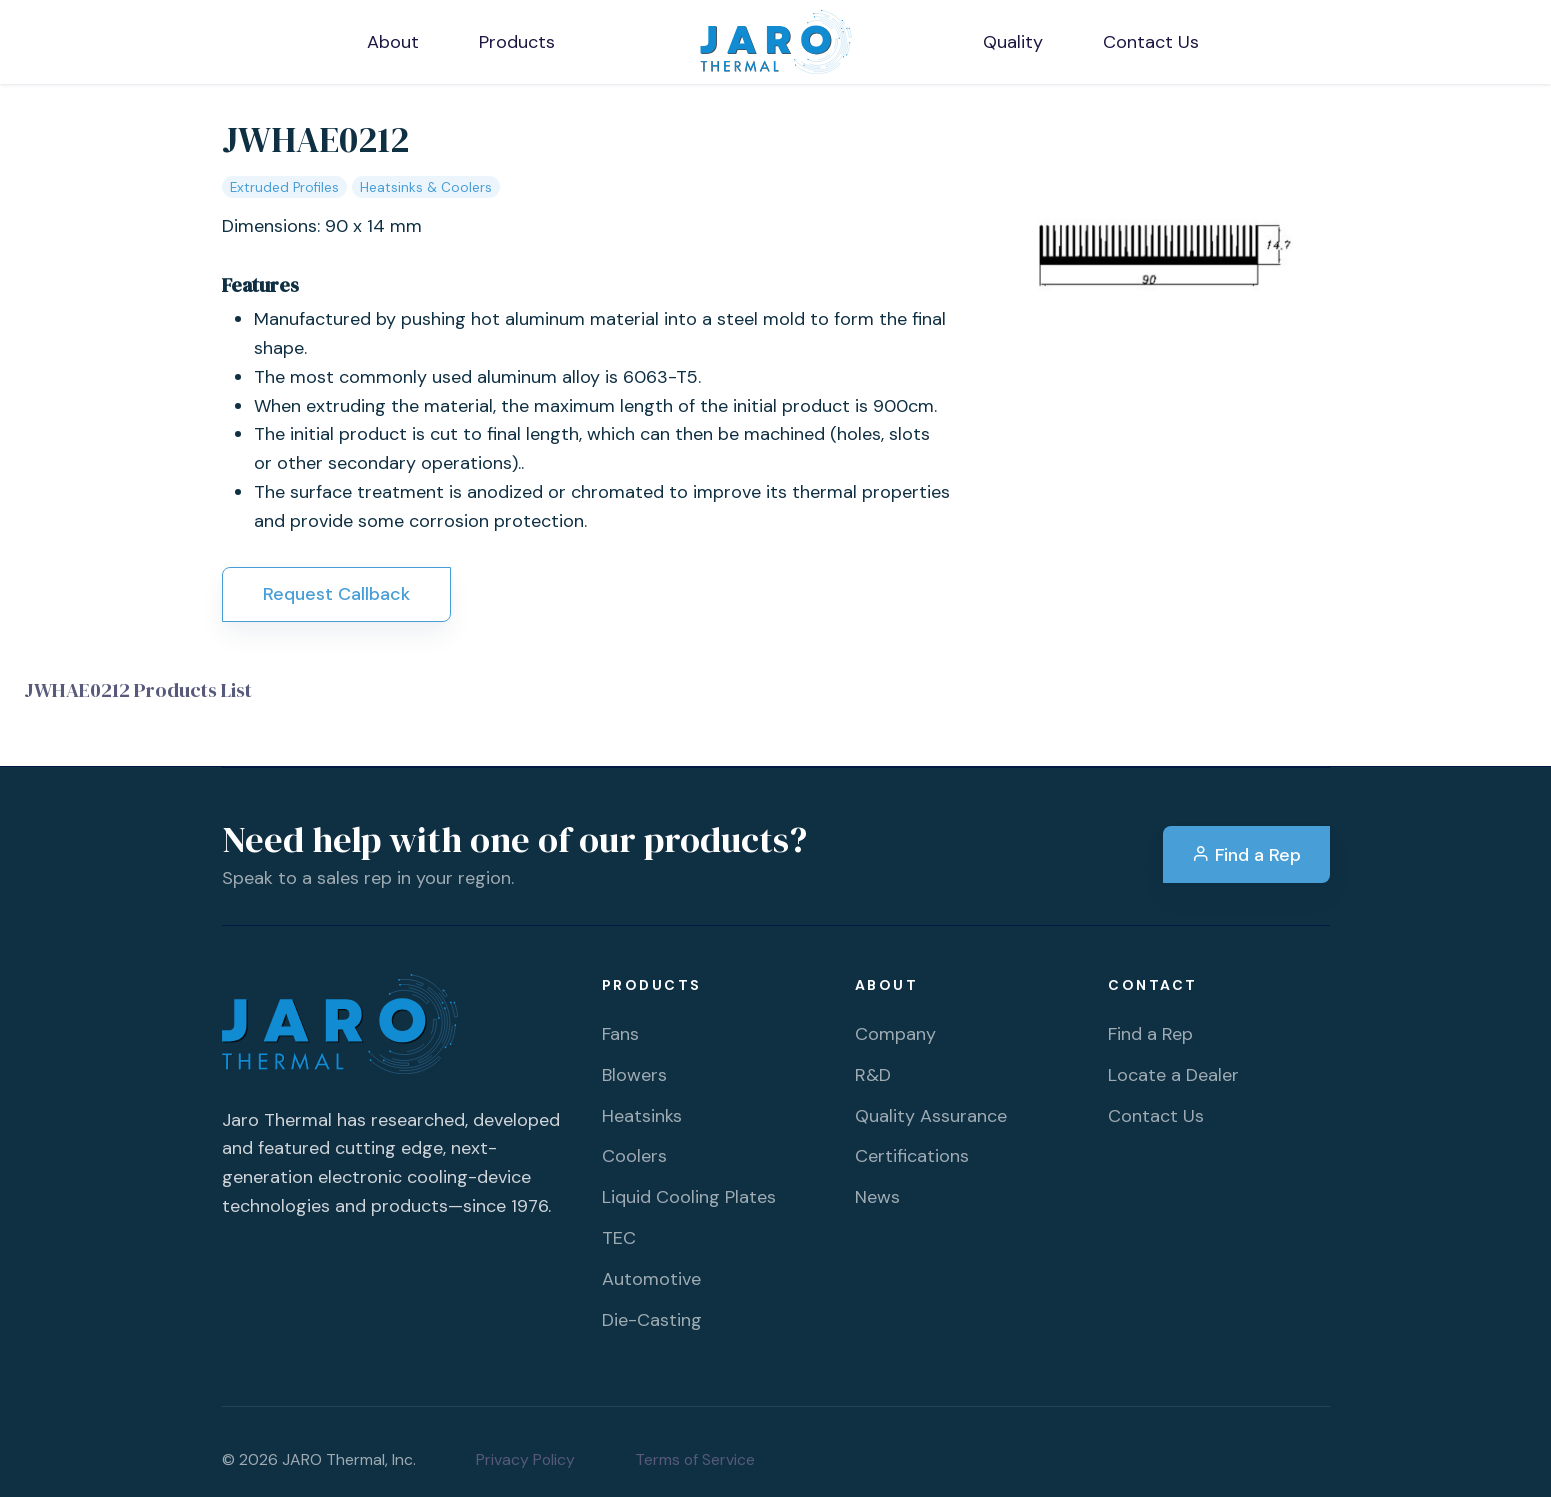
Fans (620, 1034)
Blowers (634, 1075)
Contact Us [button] (1151, 42)
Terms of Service (695, 1459)
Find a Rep (1246, 855)
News (877, 1197)
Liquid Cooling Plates (689, 1197)
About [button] (393, 42)
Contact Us (1156, 1116)
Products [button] (517, 42)
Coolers (634, 1156)
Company (895, 1034)
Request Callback (336, 594)
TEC (619, 1238)
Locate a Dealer (1173, 1075)
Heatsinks (642, 1116)
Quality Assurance (931, 1116)
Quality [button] (1013, 42)
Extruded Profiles (284, 187)
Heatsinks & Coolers (426, 187)
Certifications (912, 1156)
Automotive (651, 1279)
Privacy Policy (525, 1459)
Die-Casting (652, 1320)
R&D (873, 1075)
